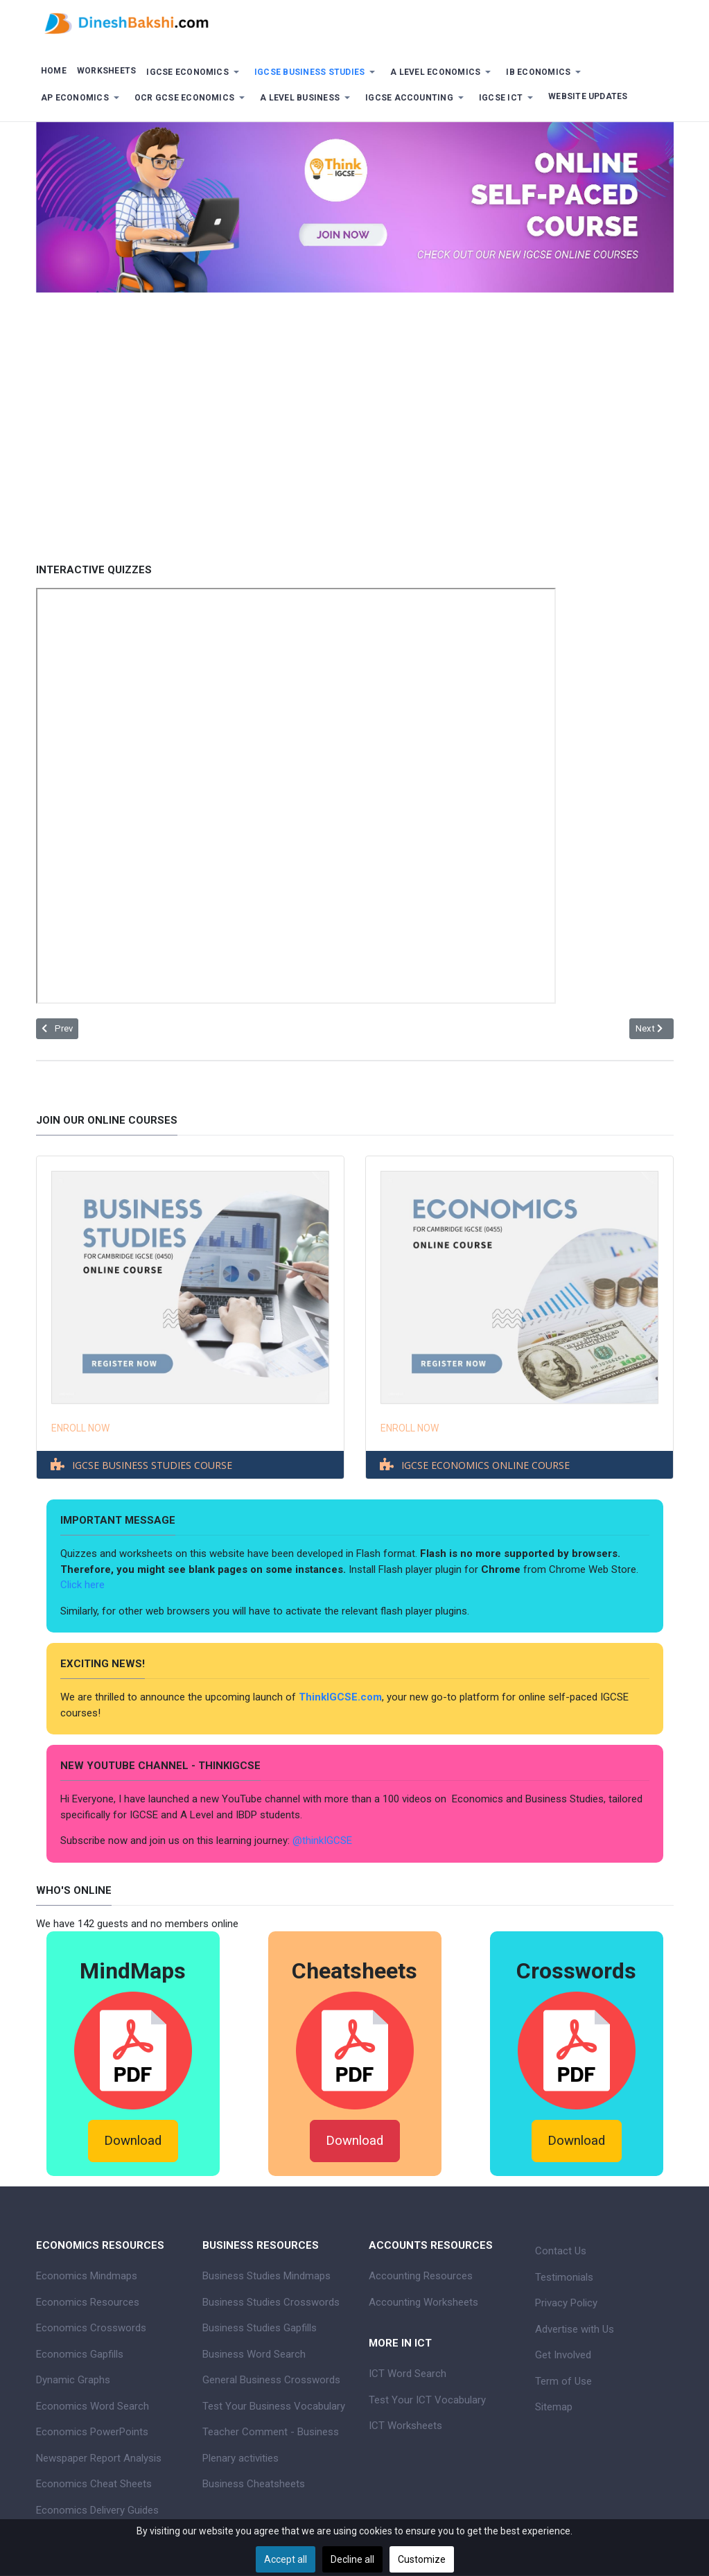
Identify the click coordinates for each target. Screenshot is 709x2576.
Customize (422, 2559)
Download (132, 2140)
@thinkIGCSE (322, 1840)
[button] (195, 72)
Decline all (352, 2559)
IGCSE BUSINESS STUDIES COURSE (152, 1465)
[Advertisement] (355, 417)
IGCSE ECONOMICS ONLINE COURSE (485, 1465)
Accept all (285, 2559)
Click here (83, 1584)
